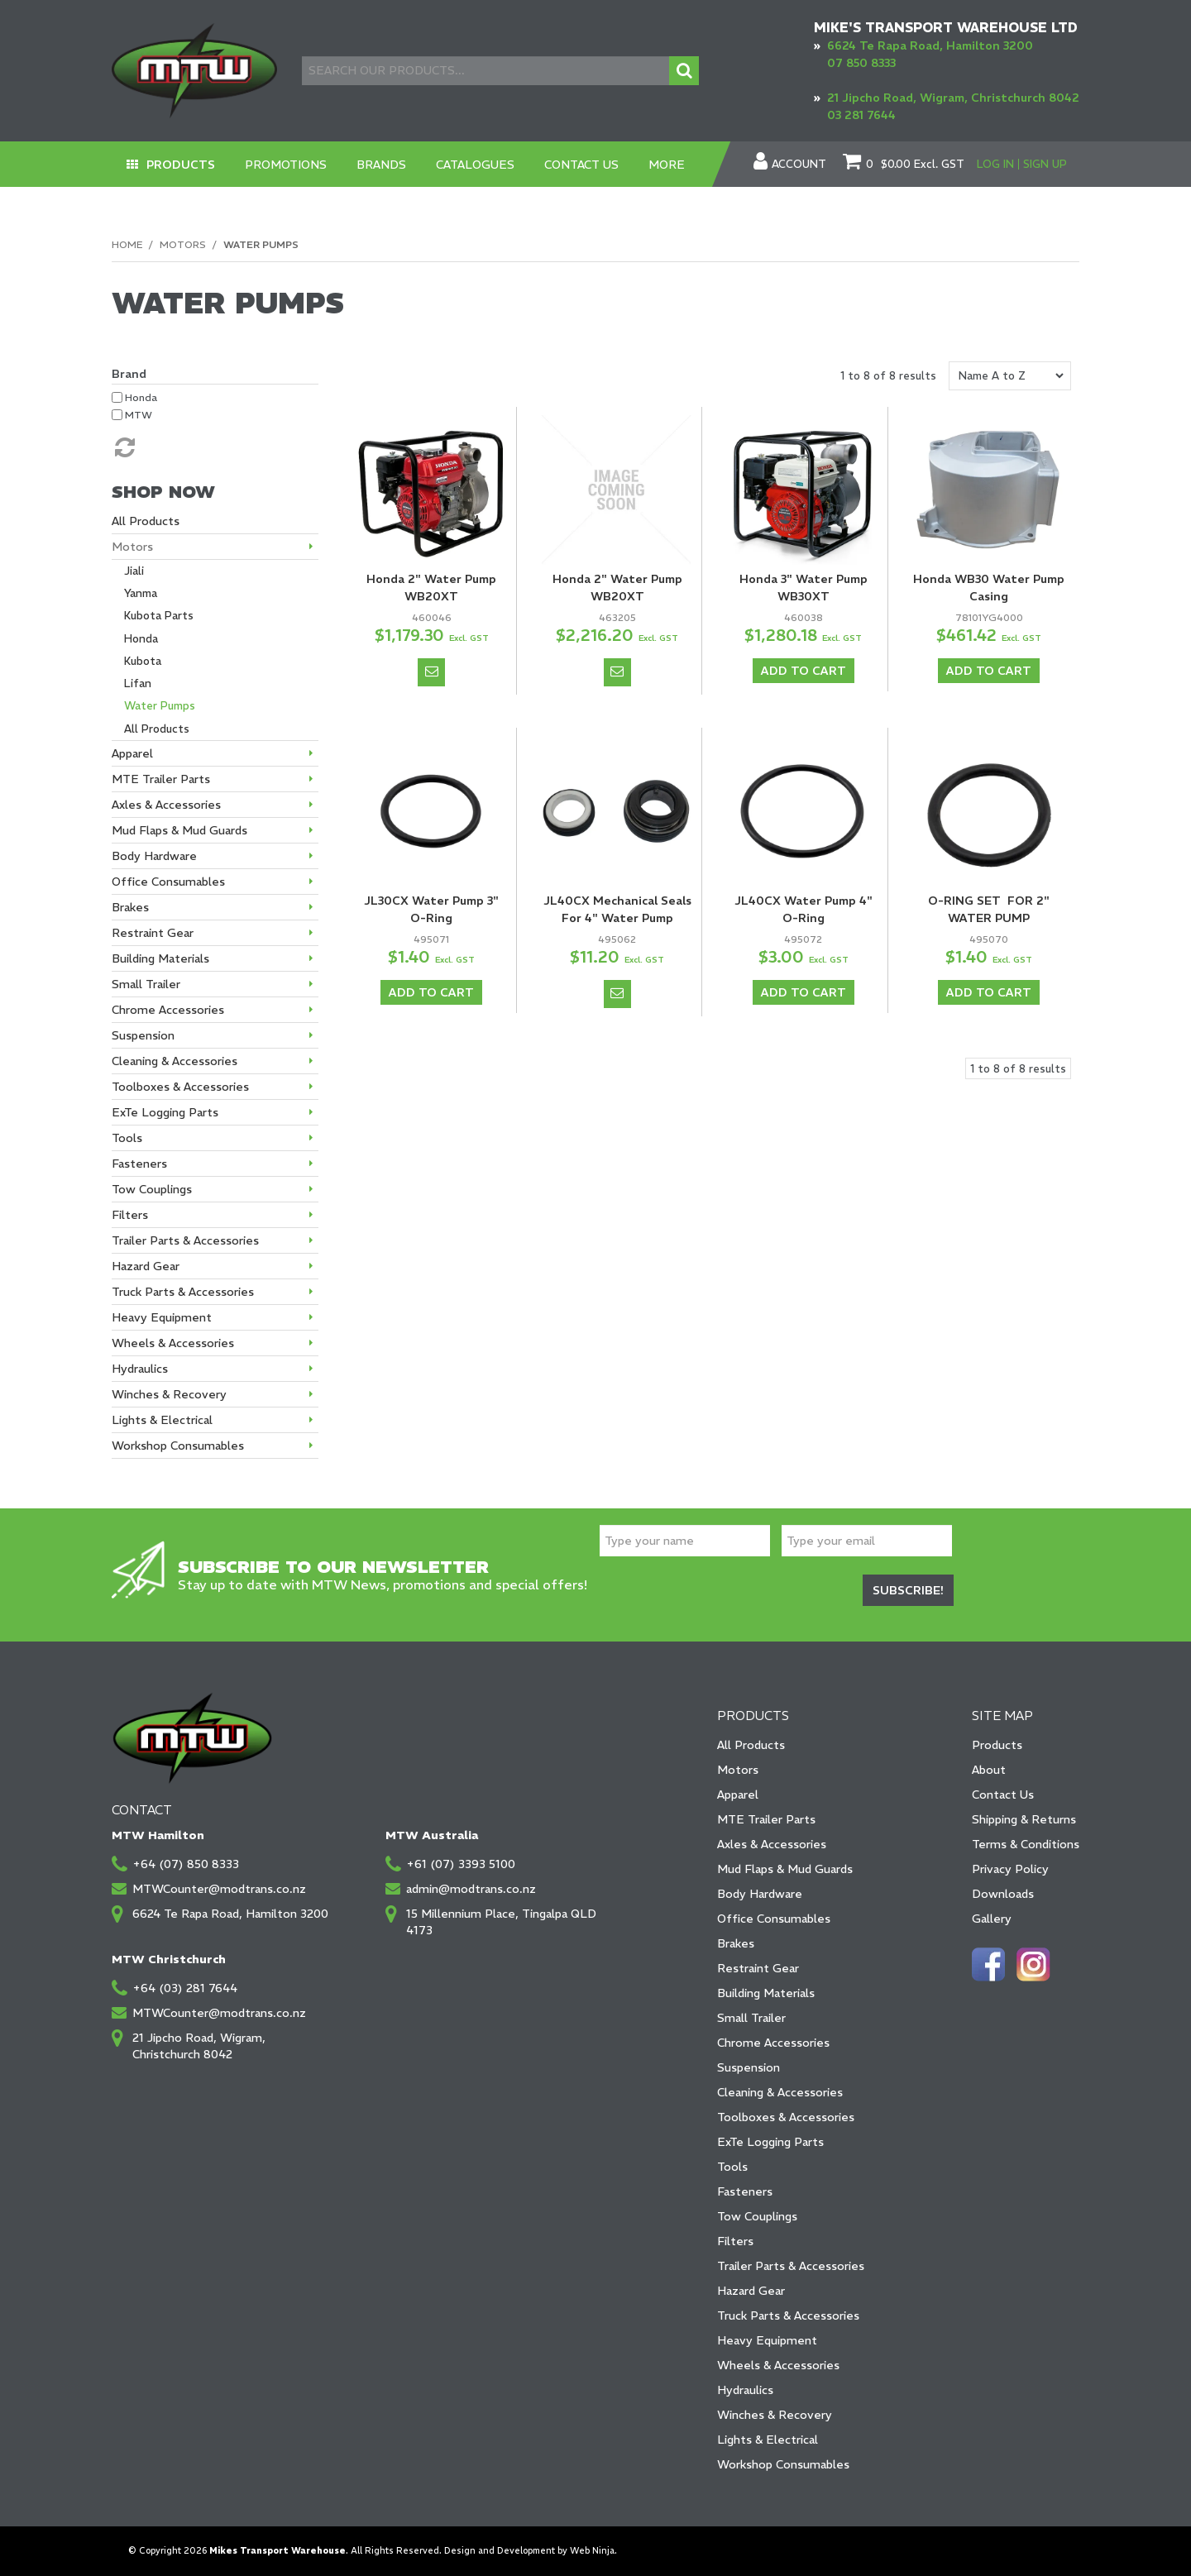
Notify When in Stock (431, 672)
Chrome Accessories (773, 2042)
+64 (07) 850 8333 (185, 1864)
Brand (129, 373)
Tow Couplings (757, 2216)
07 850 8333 (861, 62)
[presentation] (725, 1592)
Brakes (735, 1943)
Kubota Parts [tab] (159, 616)
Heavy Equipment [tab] (162, 1317)
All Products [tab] (145, 521)
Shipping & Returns (1024, 1819)
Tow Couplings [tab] (152, 1189)
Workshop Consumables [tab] (178, 1445)
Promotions (286, 164)
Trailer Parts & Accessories (790, 2265)
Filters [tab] (130, 1214)
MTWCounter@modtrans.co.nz (219, 1888)
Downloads (1003, 1893)
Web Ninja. (593, 2550)
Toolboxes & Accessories (785, 2117)
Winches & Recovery (774, 2414)
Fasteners (744, 2191)
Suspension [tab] (143, 1035)
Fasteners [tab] (139, 1163)
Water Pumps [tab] (159, 706)
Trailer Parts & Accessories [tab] (185, 1240)
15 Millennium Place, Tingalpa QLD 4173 (501, 1922)
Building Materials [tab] (160, 958)
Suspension (748, 2067)
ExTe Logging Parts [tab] (165, 1112)
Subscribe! (908, 1590)
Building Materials (766, 1993)
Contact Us (581, 164)
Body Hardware (759, 1893)
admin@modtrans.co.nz (471, 1888)
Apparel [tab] (132, 753)
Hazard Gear (751, 2290)
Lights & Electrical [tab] (162, 1419)
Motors (183, 244)
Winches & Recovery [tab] (169, 1394)
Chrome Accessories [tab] (168, 1009)
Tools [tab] (127, 1137)
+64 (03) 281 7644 (184, 1988)
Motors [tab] (132, 546)
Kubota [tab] (142, 661)
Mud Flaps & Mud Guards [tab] (179, 830)
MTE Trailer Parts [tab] (161, 779)
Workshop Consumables (783, 2464)
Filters (735, 2241)
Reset (123, 447)
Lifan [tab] (137, 683)
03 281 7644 (861, 115)
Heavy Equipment (767, 2340)
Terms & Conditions (1025, 1844)
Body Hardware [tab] (154, 855)
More (666, 164)
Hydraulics (745, 2389)
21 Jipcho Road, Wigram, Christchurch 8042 (953, 97)
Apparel (737, 1794)
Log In (995, 164)
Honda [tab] (141, 639)
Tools (732, 2166)
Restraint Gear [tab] (153, 932)
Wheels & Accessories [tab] (173, 1343)
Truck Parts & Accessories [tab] (183, 1291)
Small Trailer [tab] (146, 984)
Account (799, 164)
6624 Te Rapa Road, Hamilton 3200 (930, 45)
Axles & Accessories (771, 1844)
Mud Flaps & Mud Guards (785, 1869)
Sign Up (1045, 164)
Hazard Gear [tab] (145, 1266)
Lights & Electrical (767, 2439)
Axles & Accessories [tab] (166, 804)
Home (127, 244)
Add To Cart (803, 670)
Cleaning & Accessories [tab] (174, 1061)
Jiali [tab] (134, 571)
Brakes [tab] (130, 907)
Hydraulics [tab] (140, 1368)
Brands (381, 164)
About (989, 1769)
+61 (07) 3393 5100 (460, 1864)
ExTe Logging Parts (770, 2141)
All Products (751, 1744)
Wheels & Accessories (778, 2365)
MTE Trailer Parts (766, 1819)
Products (180, 164)
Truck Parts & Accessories (788, 2315)
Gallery (992, 1918)
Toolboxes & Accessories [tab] (180, 1086)
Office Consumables (773, 1918)
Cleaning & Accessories (780, 2092)
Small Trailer (751, 2017)
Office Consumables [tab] (168, 881)
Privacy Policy (1010, 1869)
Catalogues (475, 164)
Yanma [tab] (140, 593)
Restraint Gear (758, 1968)
